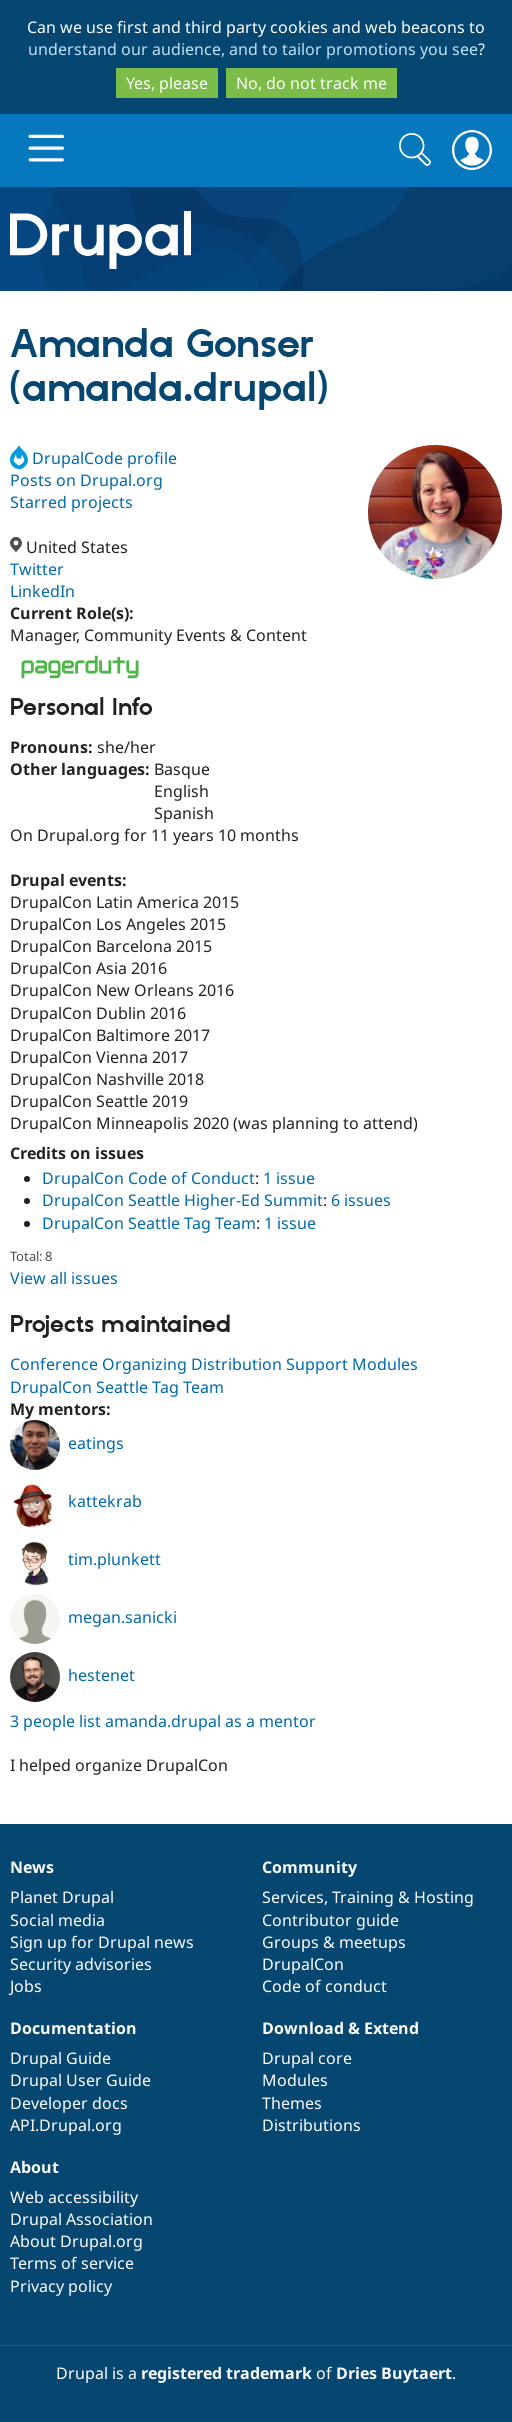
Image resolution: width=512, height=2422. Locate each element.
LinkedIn (42, 591)
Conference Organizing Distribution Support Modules (214, 1364)
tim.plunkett (85, 1559)
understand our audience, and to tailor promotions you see (253, 49)
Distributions (311, 2125)
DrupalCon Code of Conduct (148, 1178)
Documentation (73, 2028)
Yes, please (167, 83)
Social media (57, 1920)
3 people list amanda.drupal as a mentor (163, 1721)
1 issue (289, 1178)
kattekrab (76, 1501)
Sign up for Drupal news (102, 1942)
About (34, 2167)
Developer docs (69, 2103)
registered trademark (226, 2373)
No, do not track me (311, 83)
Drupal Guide (60, 2058)
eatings (67, 1443)
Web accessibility (74, 2197)
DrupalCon (303, 1964)
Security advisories (81, 1964)
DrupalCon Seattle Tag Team (149, 1223)
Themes (292, 2103)
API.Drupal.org (66, 2125)
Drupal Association (81, 2219)
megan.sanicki (93, 1617)
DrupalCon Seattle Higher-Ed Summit (182, 1200)
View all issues (64, 1278)
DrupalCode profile (93, 458)
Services (293, 1897)
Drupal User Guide (80, 2080)
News (32, 1867)
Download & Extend (340, 2028)
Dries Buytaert (394, 2373)
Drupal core (307, 2058)
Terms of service (72, 2263)
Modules (295, 2080)
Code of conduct (324, 1986)
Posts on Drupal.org (86, 480)
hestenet (72, 1675)
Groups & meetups (334, 1942)
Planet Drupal (62, 1897)
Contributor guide (330, 1920)
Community (309, 1867)
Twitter (37, 569)
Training (363, 1897)
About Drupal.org (76, 2241)
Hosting (444, 1897)
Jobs (26, 1986)
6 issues (361, 1200)
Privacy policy (61, 2286)
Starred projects (71, 502)
